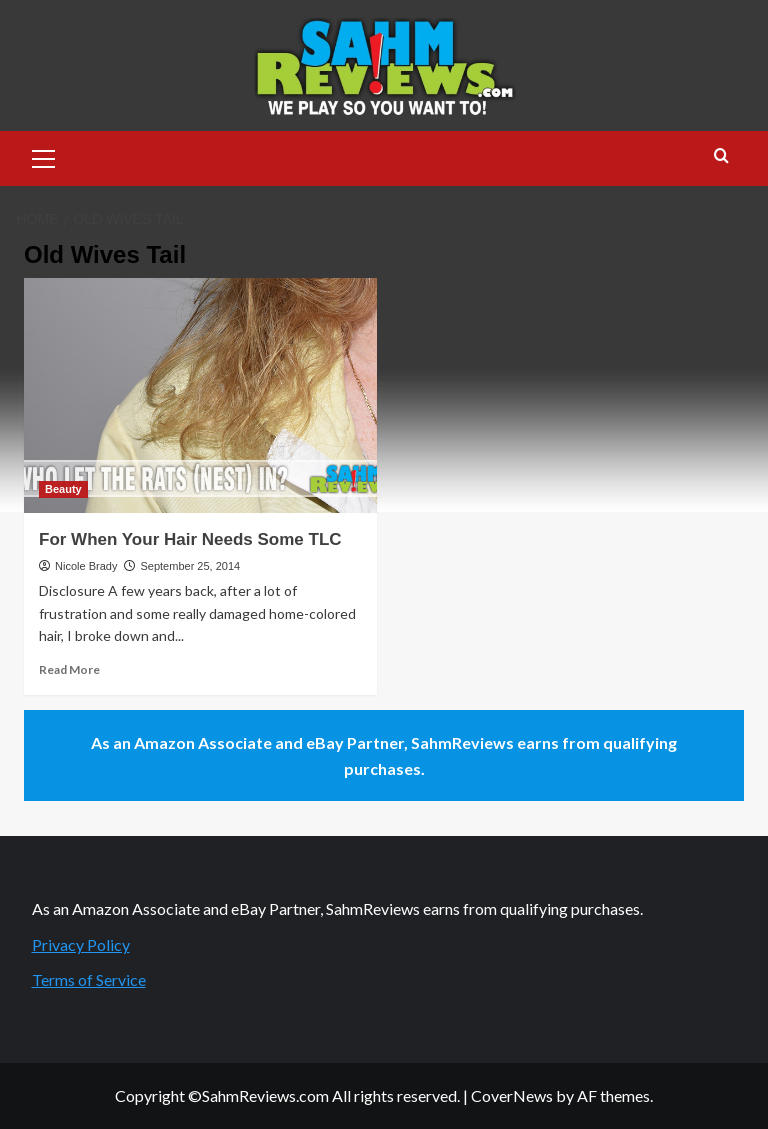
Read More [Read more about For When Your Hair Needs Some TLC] (69, 669)
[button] (44, 156)
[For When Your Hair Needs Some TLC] (200, 395)
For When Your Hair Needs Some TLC (190, 539)
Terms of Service (89, 979)
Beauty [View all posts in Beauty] (63, 489)
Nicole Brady (86, 566)
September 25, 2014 (190, 566)
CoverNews (512, 1095)
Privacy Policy (81, 944)
